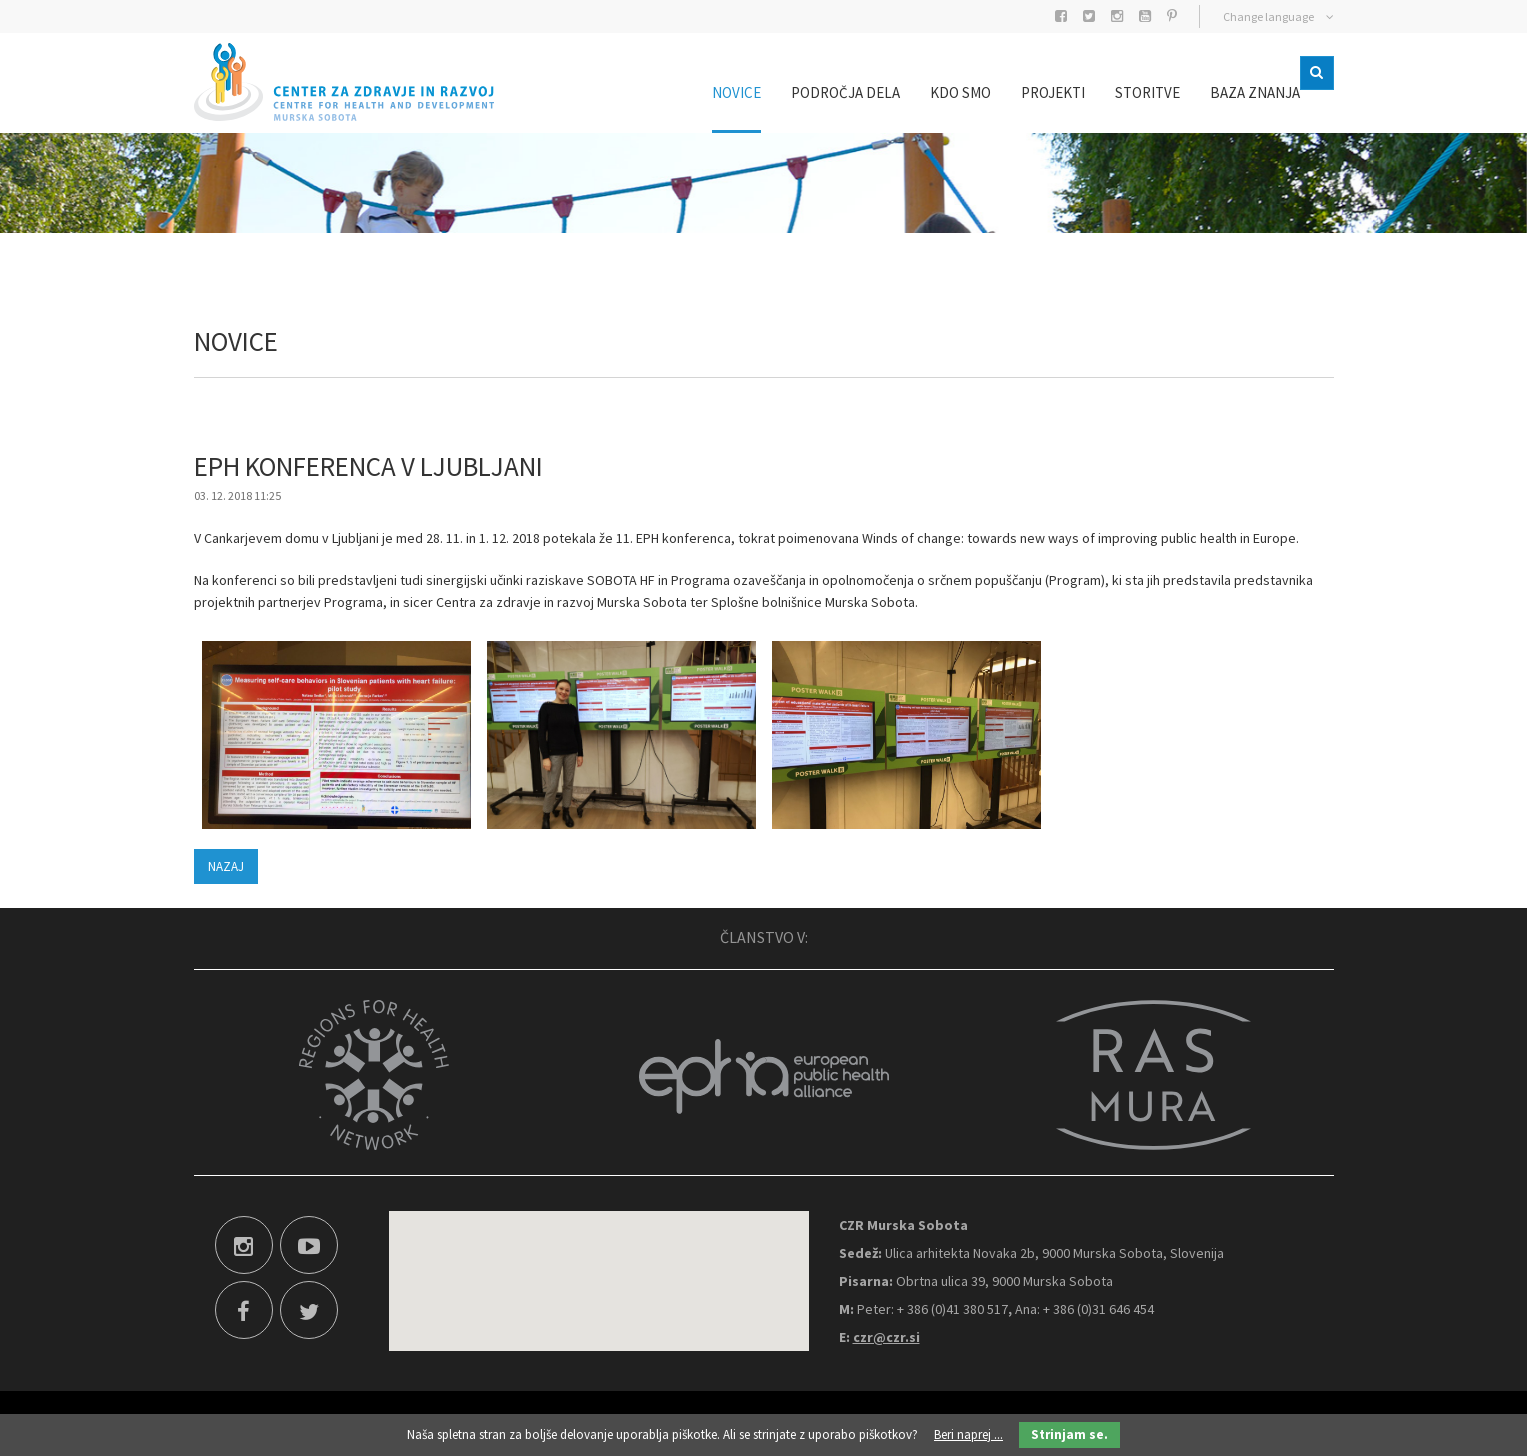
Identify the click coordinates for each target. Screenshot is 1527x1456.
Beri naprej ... (968, 1434)
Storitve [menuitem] (1117, 92)
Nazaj (226, 866)
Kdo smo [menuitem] (930, 92)
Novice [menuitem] (706, 92)
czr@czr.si (886, 1337)
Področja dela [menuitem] (815, 92)
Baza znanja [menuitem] (1225, 92)
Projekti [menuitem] (1023, 92)
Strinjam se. (1069, 1434)
